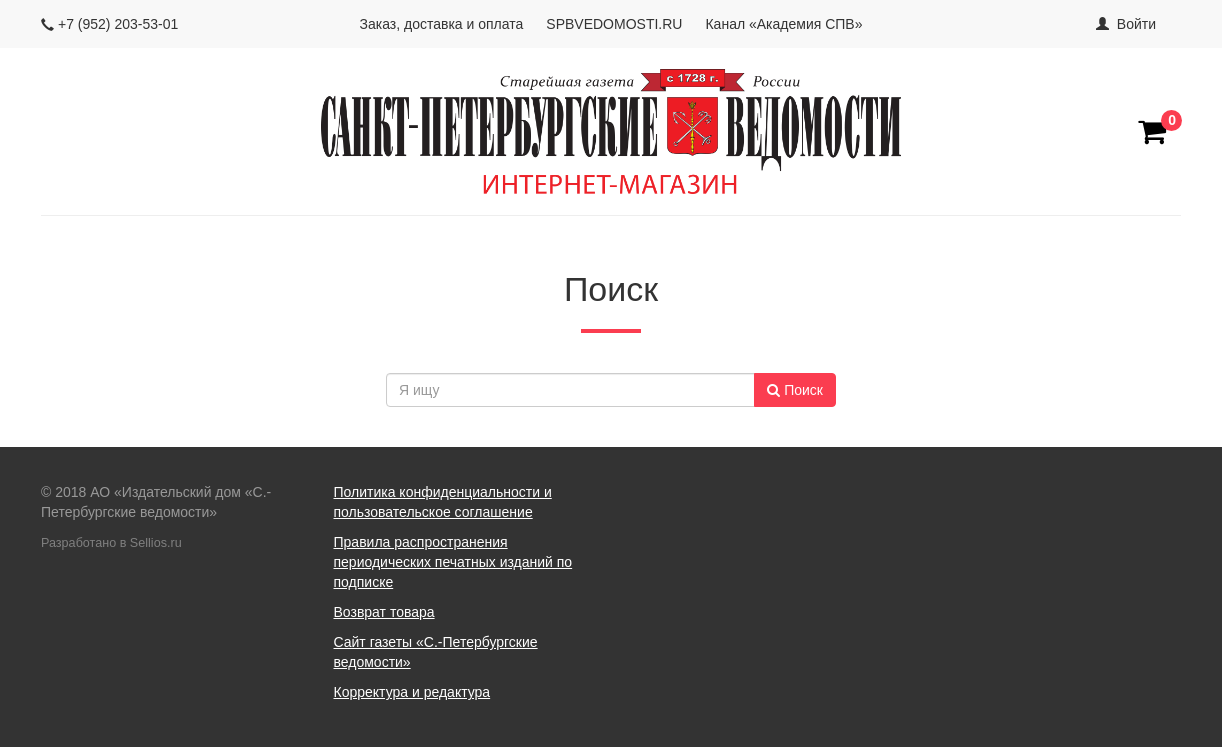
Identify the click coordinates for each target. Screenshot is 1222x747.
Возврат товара (384, 612)
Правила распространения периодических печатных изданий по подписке (453, 562)
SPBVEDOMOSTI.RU (614, 24)
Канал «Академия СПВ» (783, 24)
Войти (1136, 24)
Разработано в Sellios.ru (111, 543)
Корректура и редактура (412, 692)
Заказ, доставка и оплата (442, 24)
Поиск (795, 390)
